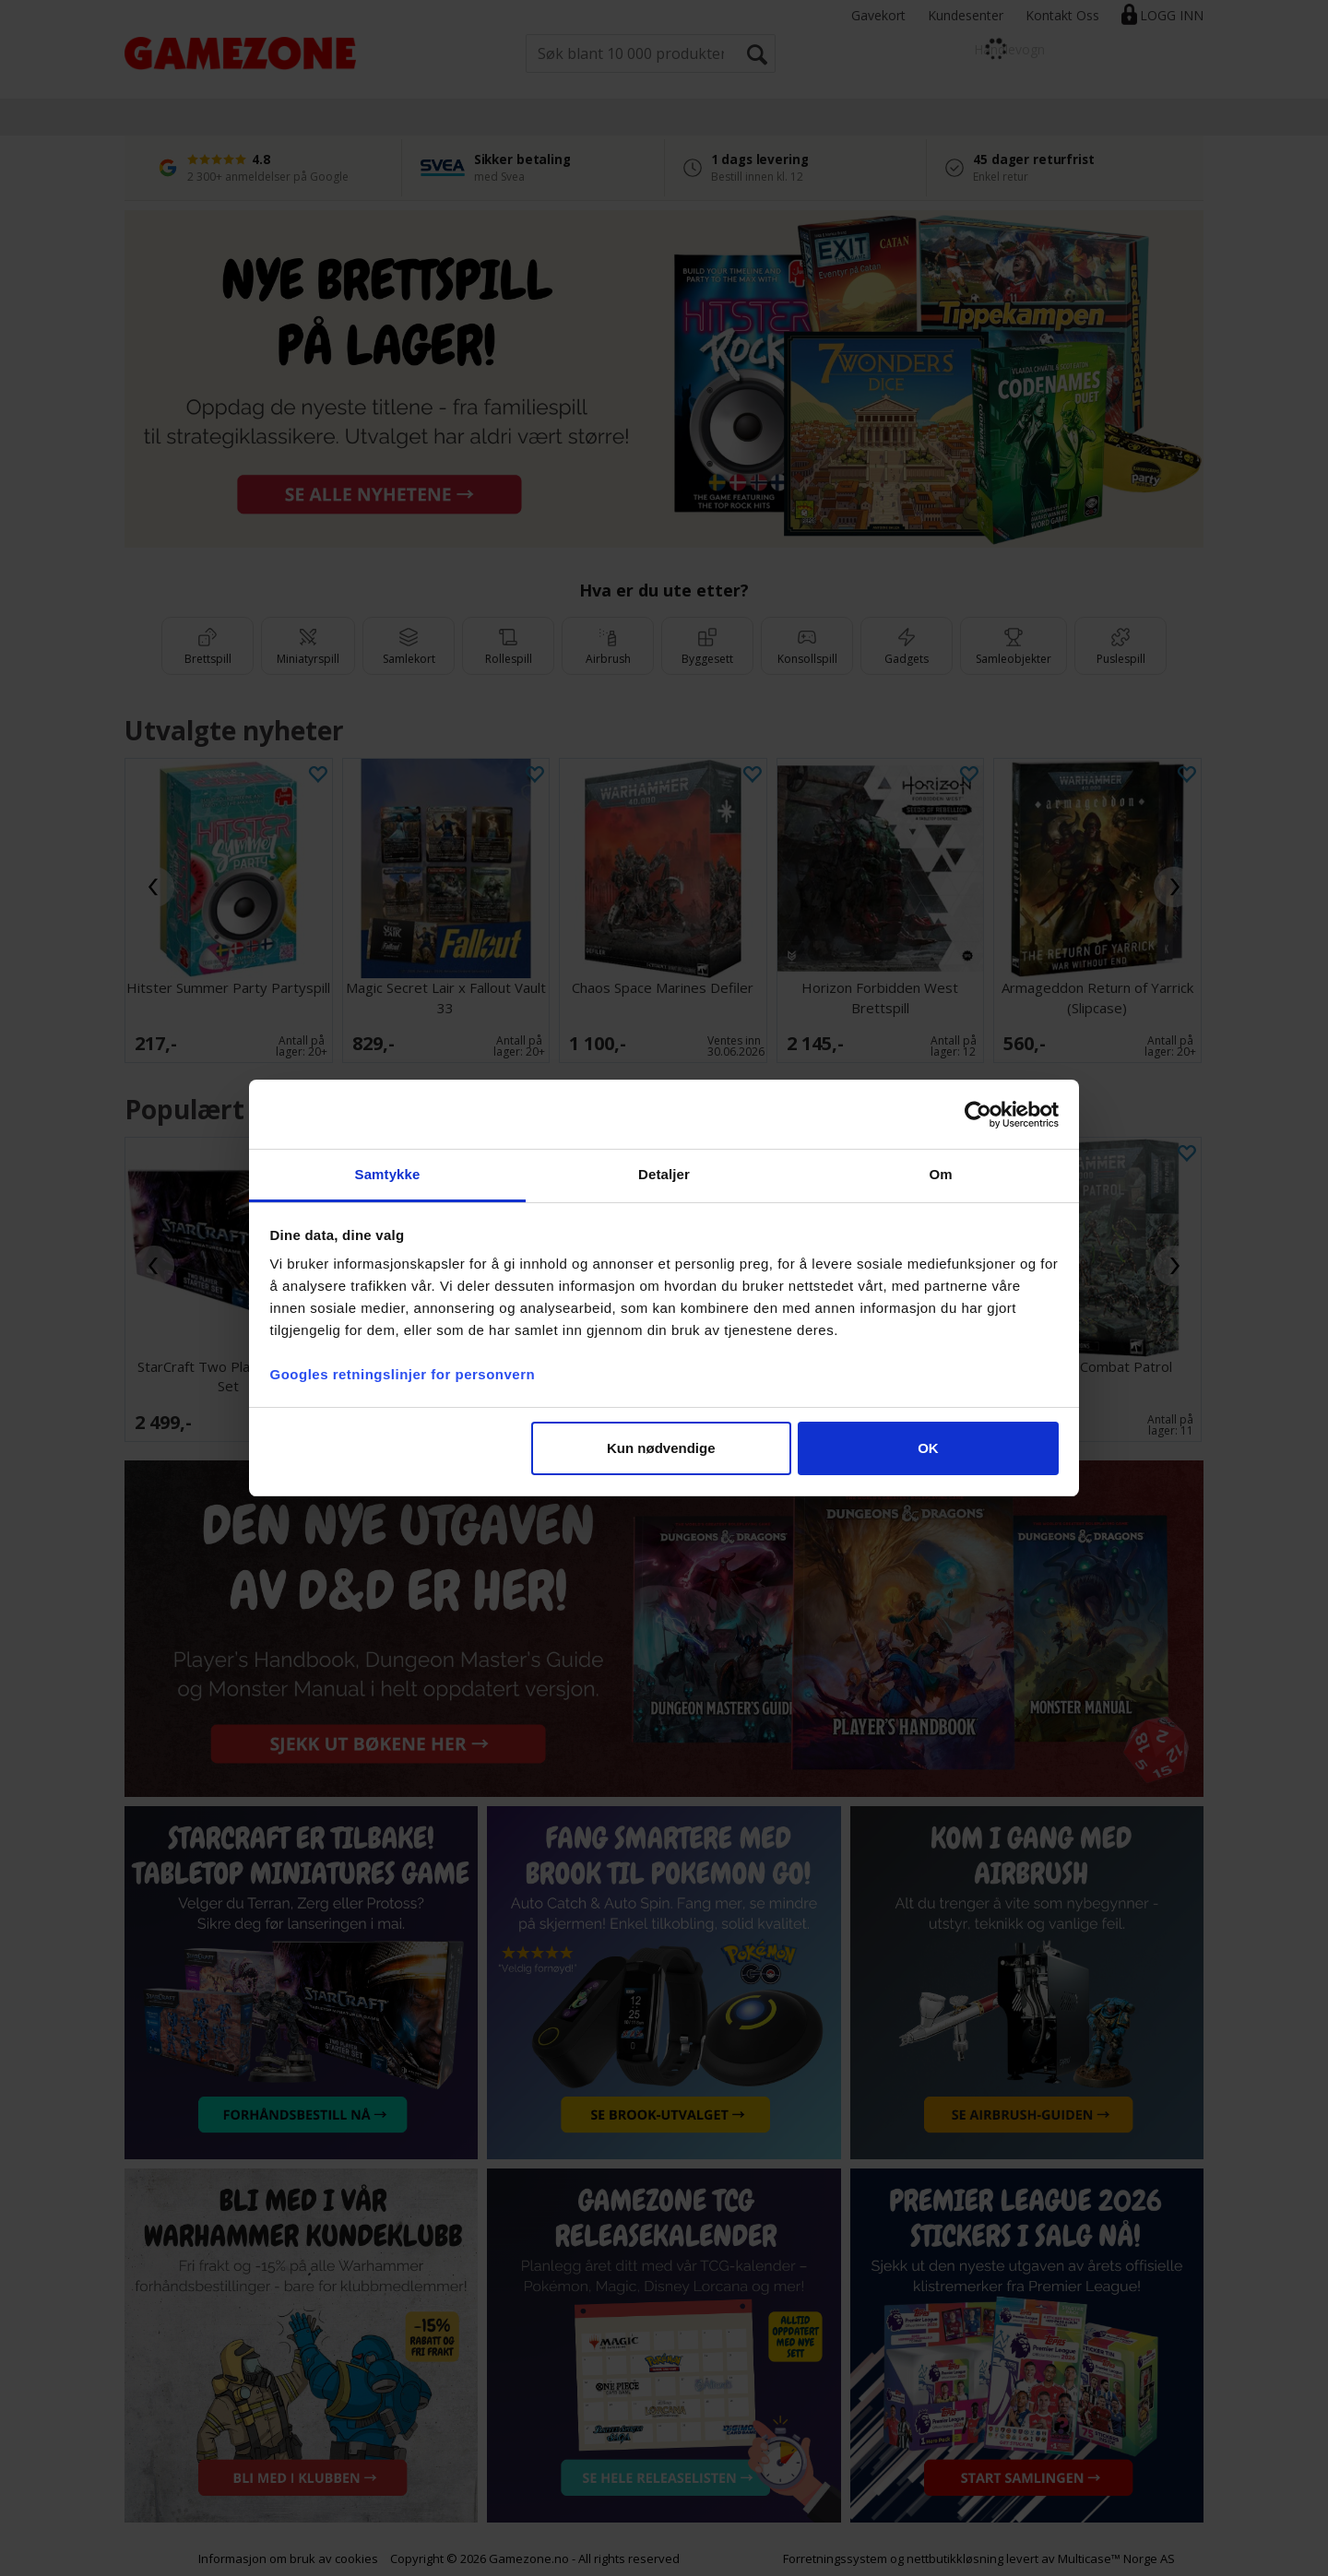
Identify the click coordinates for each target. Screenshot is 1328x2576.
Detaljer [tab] (664, 1174)
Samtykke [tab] (388, 1174)
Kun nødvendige (661, 1448)
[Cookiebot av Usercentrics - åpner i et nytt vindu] (978, 1114)
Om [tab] (940, 1174)
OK (928, 1448)
